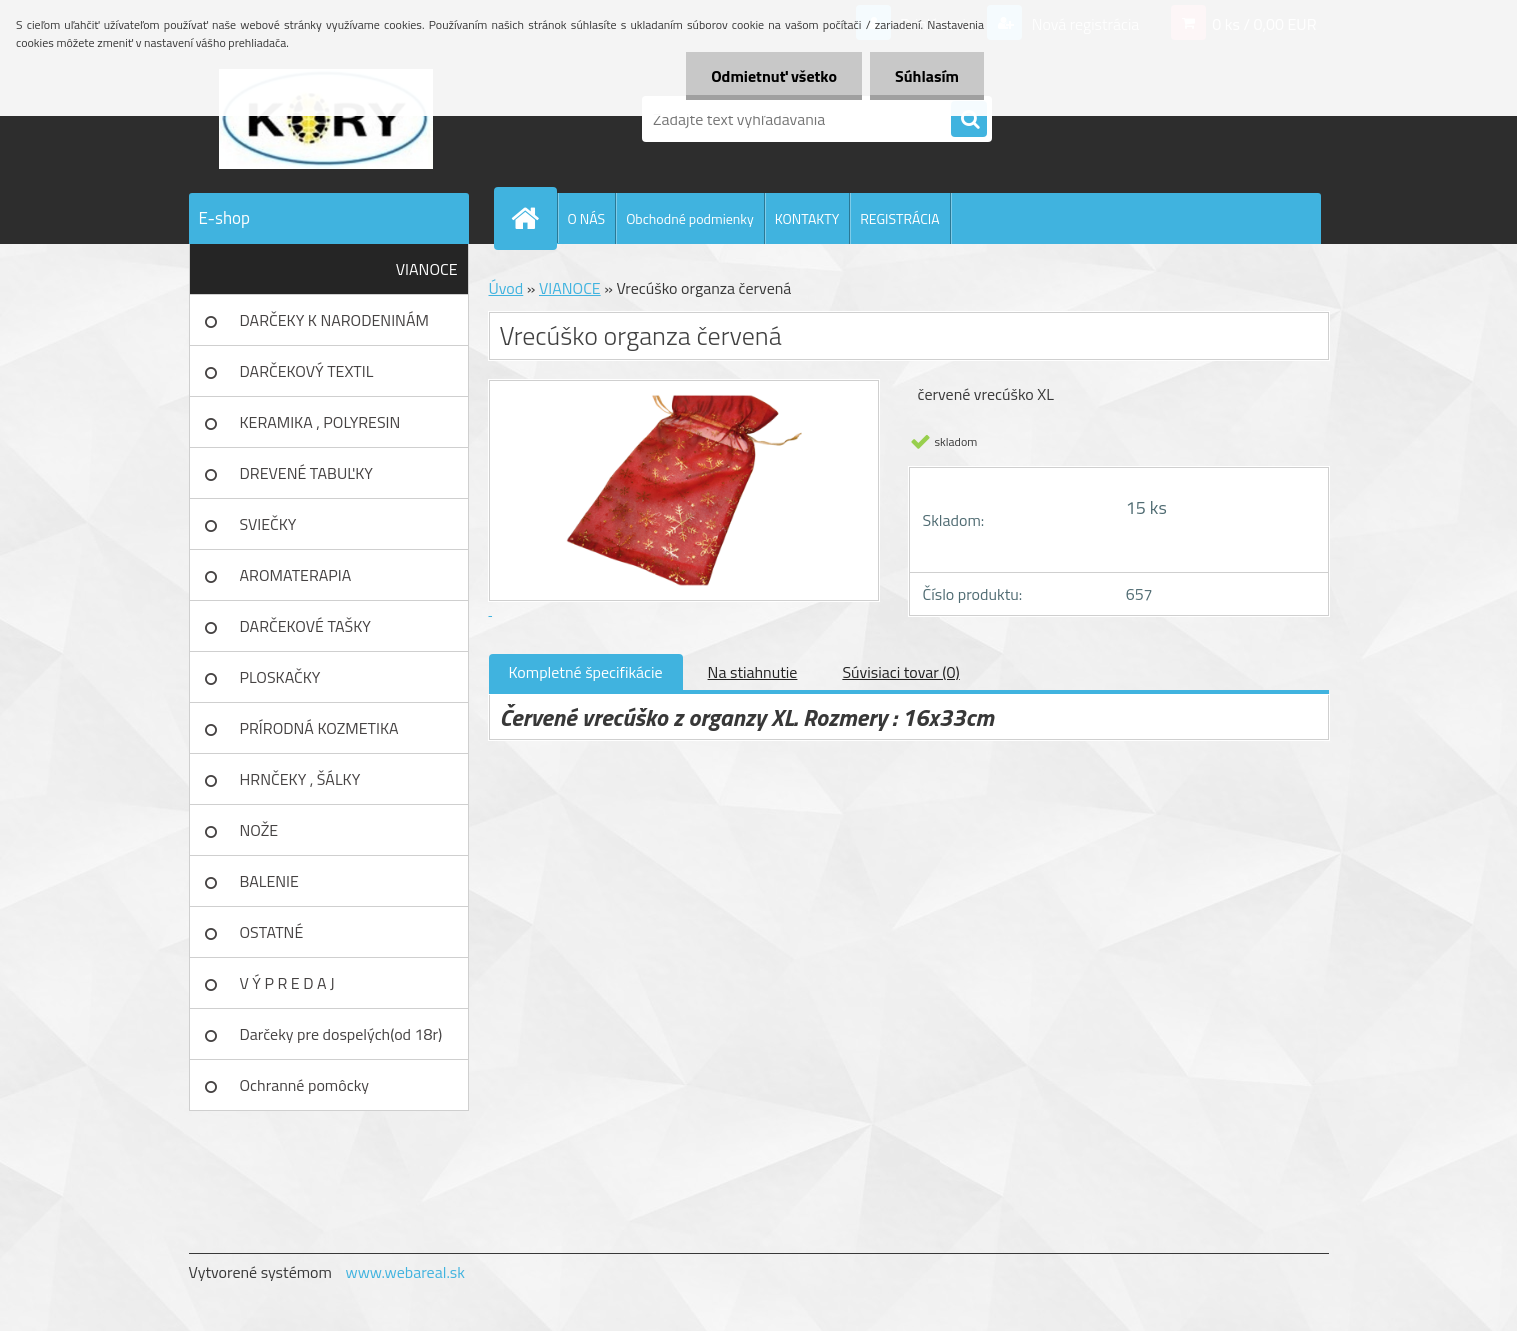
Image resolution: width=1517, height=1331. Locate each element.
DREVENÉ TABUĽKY (306, 473)
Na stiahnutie (753, 672)
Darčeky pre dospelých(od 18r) (341, 1034)
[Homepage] (534, 218)
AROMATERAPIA (296, 575)
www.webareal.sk (405, 1272)
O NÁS (587, 218)
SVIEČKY (268, 524)
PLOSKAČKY (280, 677)
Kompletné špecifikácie (586, 672)
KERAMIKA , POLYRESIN (320, 422)
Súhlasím (927, 76)
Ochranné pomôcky (305, 1085)
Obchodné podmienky (690, 218)
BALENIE (269, 881)
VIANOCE (427, 269)
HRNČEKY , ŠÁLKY (300, 779)
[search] (969, 120)
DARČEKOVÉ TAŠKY (305, 626)
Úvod (506, 288)
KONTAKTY (807, 218)
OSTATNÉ (272, 932)
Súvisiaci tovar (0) (900, 672)
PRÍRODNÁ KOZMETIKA (319, 728)
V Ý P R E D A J (287, 983)
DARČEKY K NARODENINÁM (334, 320)
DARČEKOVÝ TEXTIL (307, 371)
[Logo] (326, 119)
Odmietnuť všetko (774, 76)
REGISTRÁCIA (899, 218)
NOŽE (259, 830)
